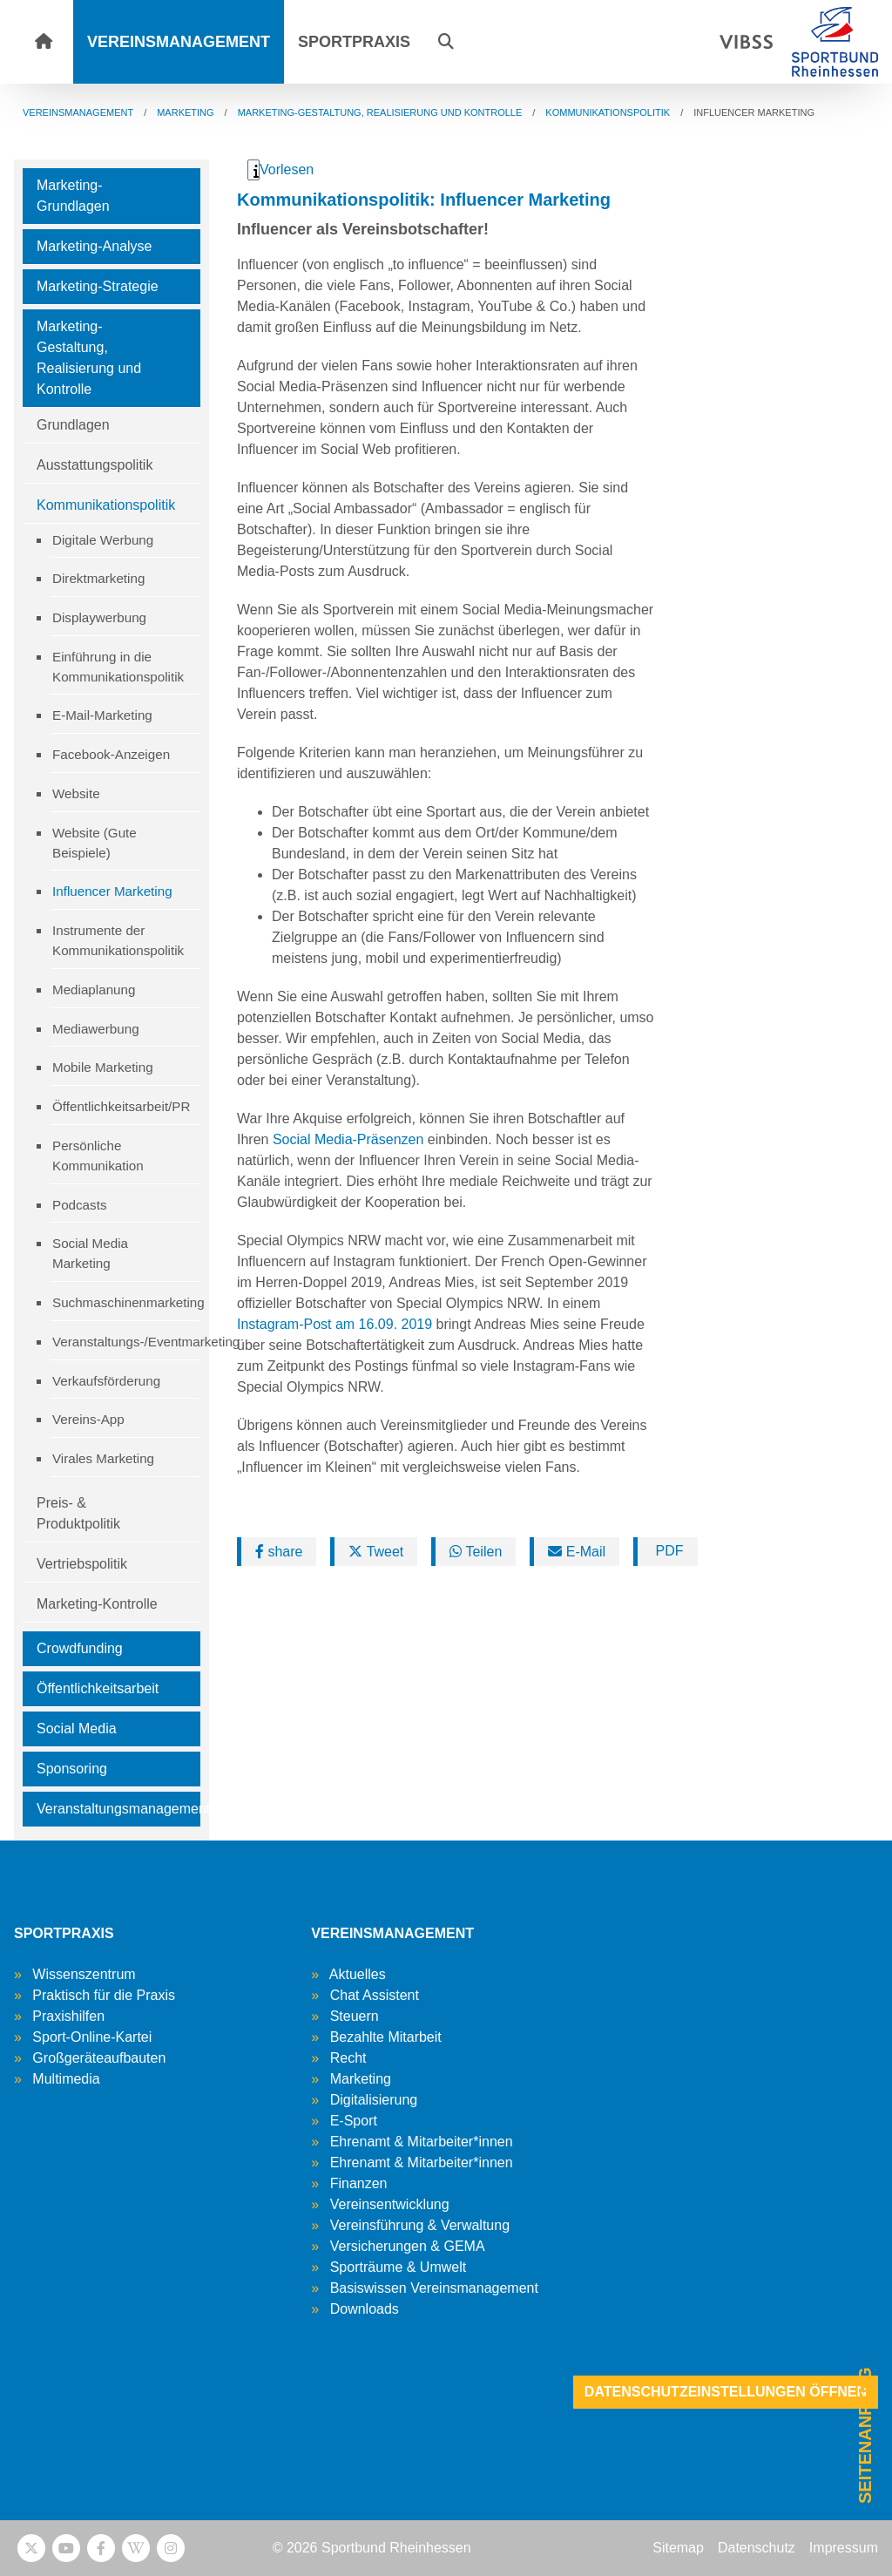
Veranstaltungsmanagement (118, 1808)
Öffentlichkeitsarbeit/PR (121, 1106)
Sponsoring (72, 1768)
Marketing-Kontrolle (97, 1603)
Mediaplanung (93, 989)
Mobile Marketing (102, 1067)
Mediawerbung (95, 1028)
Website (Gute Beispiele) (94, 842)
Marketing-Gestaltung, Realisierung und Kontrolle (89, 358)
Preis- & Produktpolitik (78, 1513)
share (278, 1551)
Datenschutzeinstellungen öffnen (726, 2391)
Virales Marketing (103, 1458)
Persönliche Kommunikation (98, 1155)
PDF (667, 1550)
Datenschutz (756, 2547)
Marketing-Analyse (94, 246)
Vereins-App (88, 1419)
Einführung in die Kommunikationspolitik (118, 666)
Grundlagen (73, 424)
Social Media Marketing (90, 1253)
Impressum (843, 2547)
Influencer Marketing (112, 891)
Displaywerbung (99, 617)
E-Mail (576, 1551)
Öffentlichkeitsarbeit (98, 1688)
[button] (446, 42)
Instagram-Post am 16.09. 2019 (334, 1324)
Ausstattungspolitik (94, 465)
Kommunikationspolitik (106, 505)
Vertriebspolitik (82, 1563)
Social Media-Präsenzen (348, 1139)
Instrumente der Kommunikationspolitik (118, 940)
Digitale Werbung (102, 539)
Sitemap (678, 2547)
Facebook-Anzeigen (111, 754)
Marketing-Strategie (98, 286)
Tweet (375, 1551)
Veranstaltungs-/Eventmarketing (126, 1341)
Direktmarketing (98, 578)
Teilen (475, 1551)
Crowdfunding (80, 1648)
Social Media (77, 1728)
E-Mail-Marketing (102, 715)
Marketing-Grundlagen (73, 196)
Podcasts (79, 1204)
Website (76, 793)
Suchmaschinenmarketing (126, 1302)
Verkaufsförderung (106, 1380)
